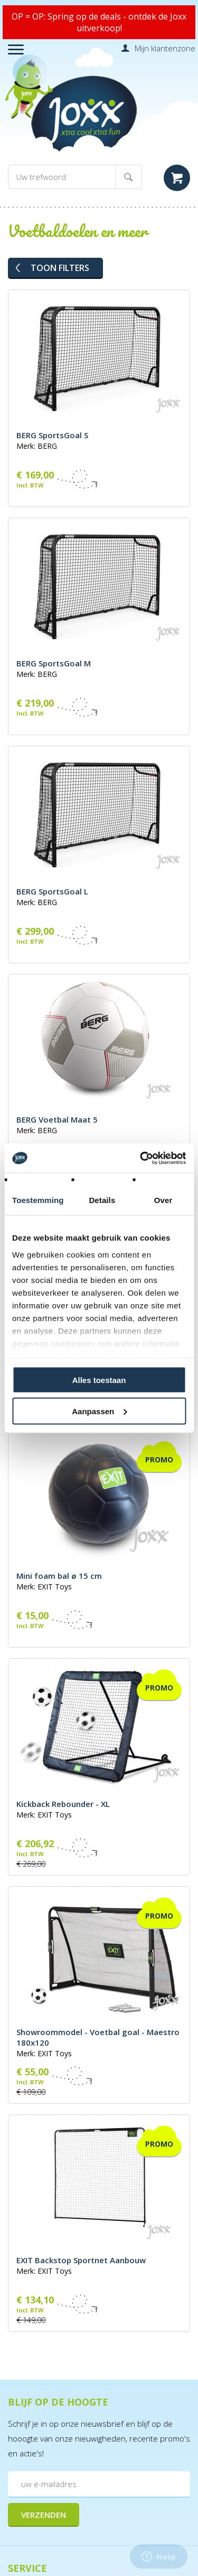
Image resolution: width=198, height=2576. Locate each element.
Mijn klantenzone (165, 48)
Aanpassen (99, 1410)
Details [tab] (102, 1200)
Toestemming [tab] (38, 1200)
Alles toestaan (99, 1380)
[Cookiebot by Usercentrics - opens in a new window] (141, 1158)
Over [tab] (163, 1200)
